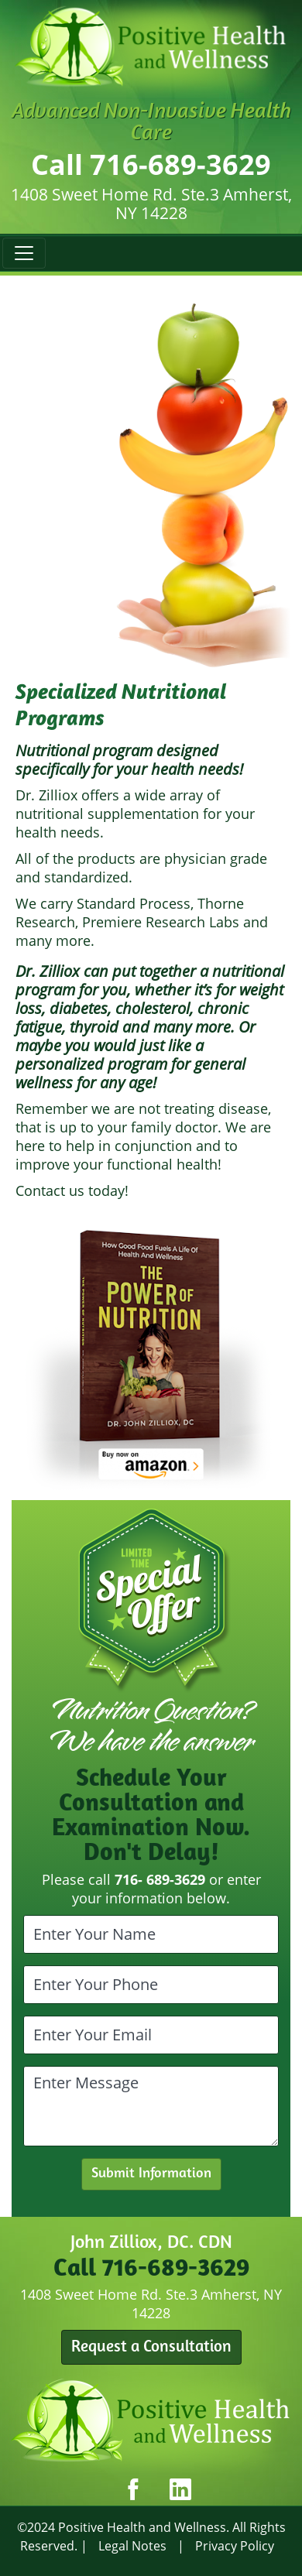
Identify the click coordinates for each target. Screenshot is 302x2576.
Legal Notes (132, 2545)
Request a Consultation (151, 2347)
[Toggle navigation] (24, 253)
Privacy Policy (234, 2545)
